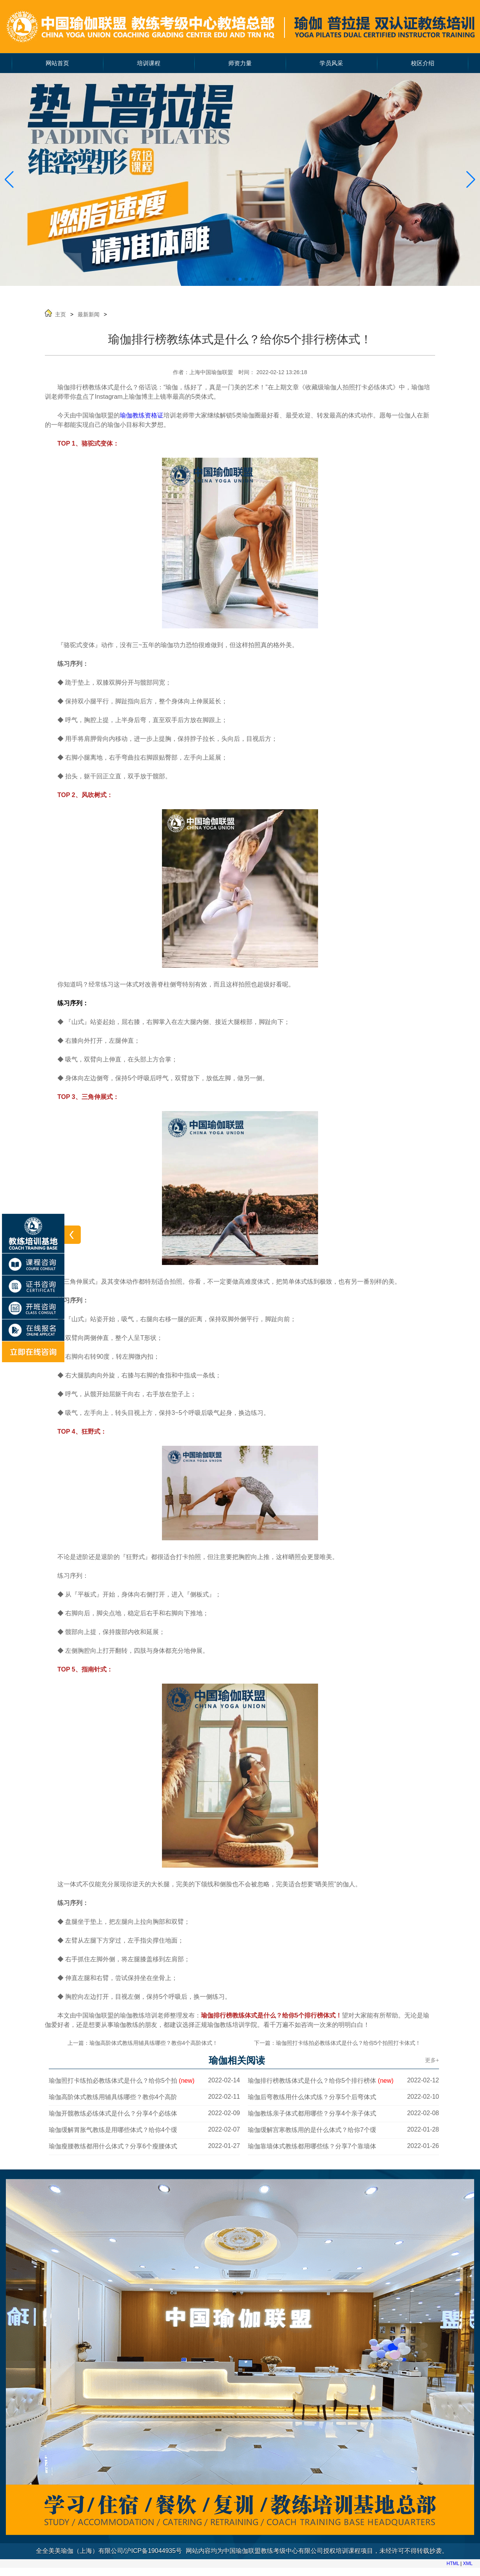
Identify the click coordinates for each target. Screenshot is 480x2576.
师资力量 (240, 63)
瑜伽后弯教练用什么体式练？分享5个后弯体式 (312, 2097)
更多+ (432, 2060)
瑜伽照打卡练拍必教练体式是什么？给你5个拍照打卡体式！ (348, 2043)
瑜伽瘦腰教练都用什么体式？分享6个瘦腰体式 (113, 2146)
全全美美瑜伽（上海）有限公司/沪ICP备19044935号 (109, 2550)
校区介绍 (422, 63)
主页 (60, 314)
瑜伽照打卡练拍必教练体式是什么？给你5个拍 (121, 2080)
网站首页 (57, 63)
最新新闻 (89, 314)
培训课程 (148, 63)
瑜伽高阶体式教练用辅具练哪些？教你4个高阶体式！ (153, 2043)
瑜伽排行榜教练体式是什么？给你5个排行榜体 (320, 2080)
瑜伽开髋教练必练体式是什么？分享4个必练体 (113, 2113)
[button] (471, 179)
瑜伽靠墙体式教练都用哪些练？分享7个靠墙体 (312, 2146)
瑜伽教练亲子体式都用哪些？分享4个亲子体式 (312, 2113)
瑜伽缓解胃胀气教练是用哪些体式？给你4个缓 (113, 2129)
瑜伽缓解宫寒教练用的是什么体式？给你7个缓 (312, 2129)
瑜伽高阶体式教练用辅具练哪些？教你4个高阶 (113, 2097)
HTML (452, 2563)
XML (468, 2563)
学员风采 (331, 63)
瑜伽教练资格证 (142, 415)
